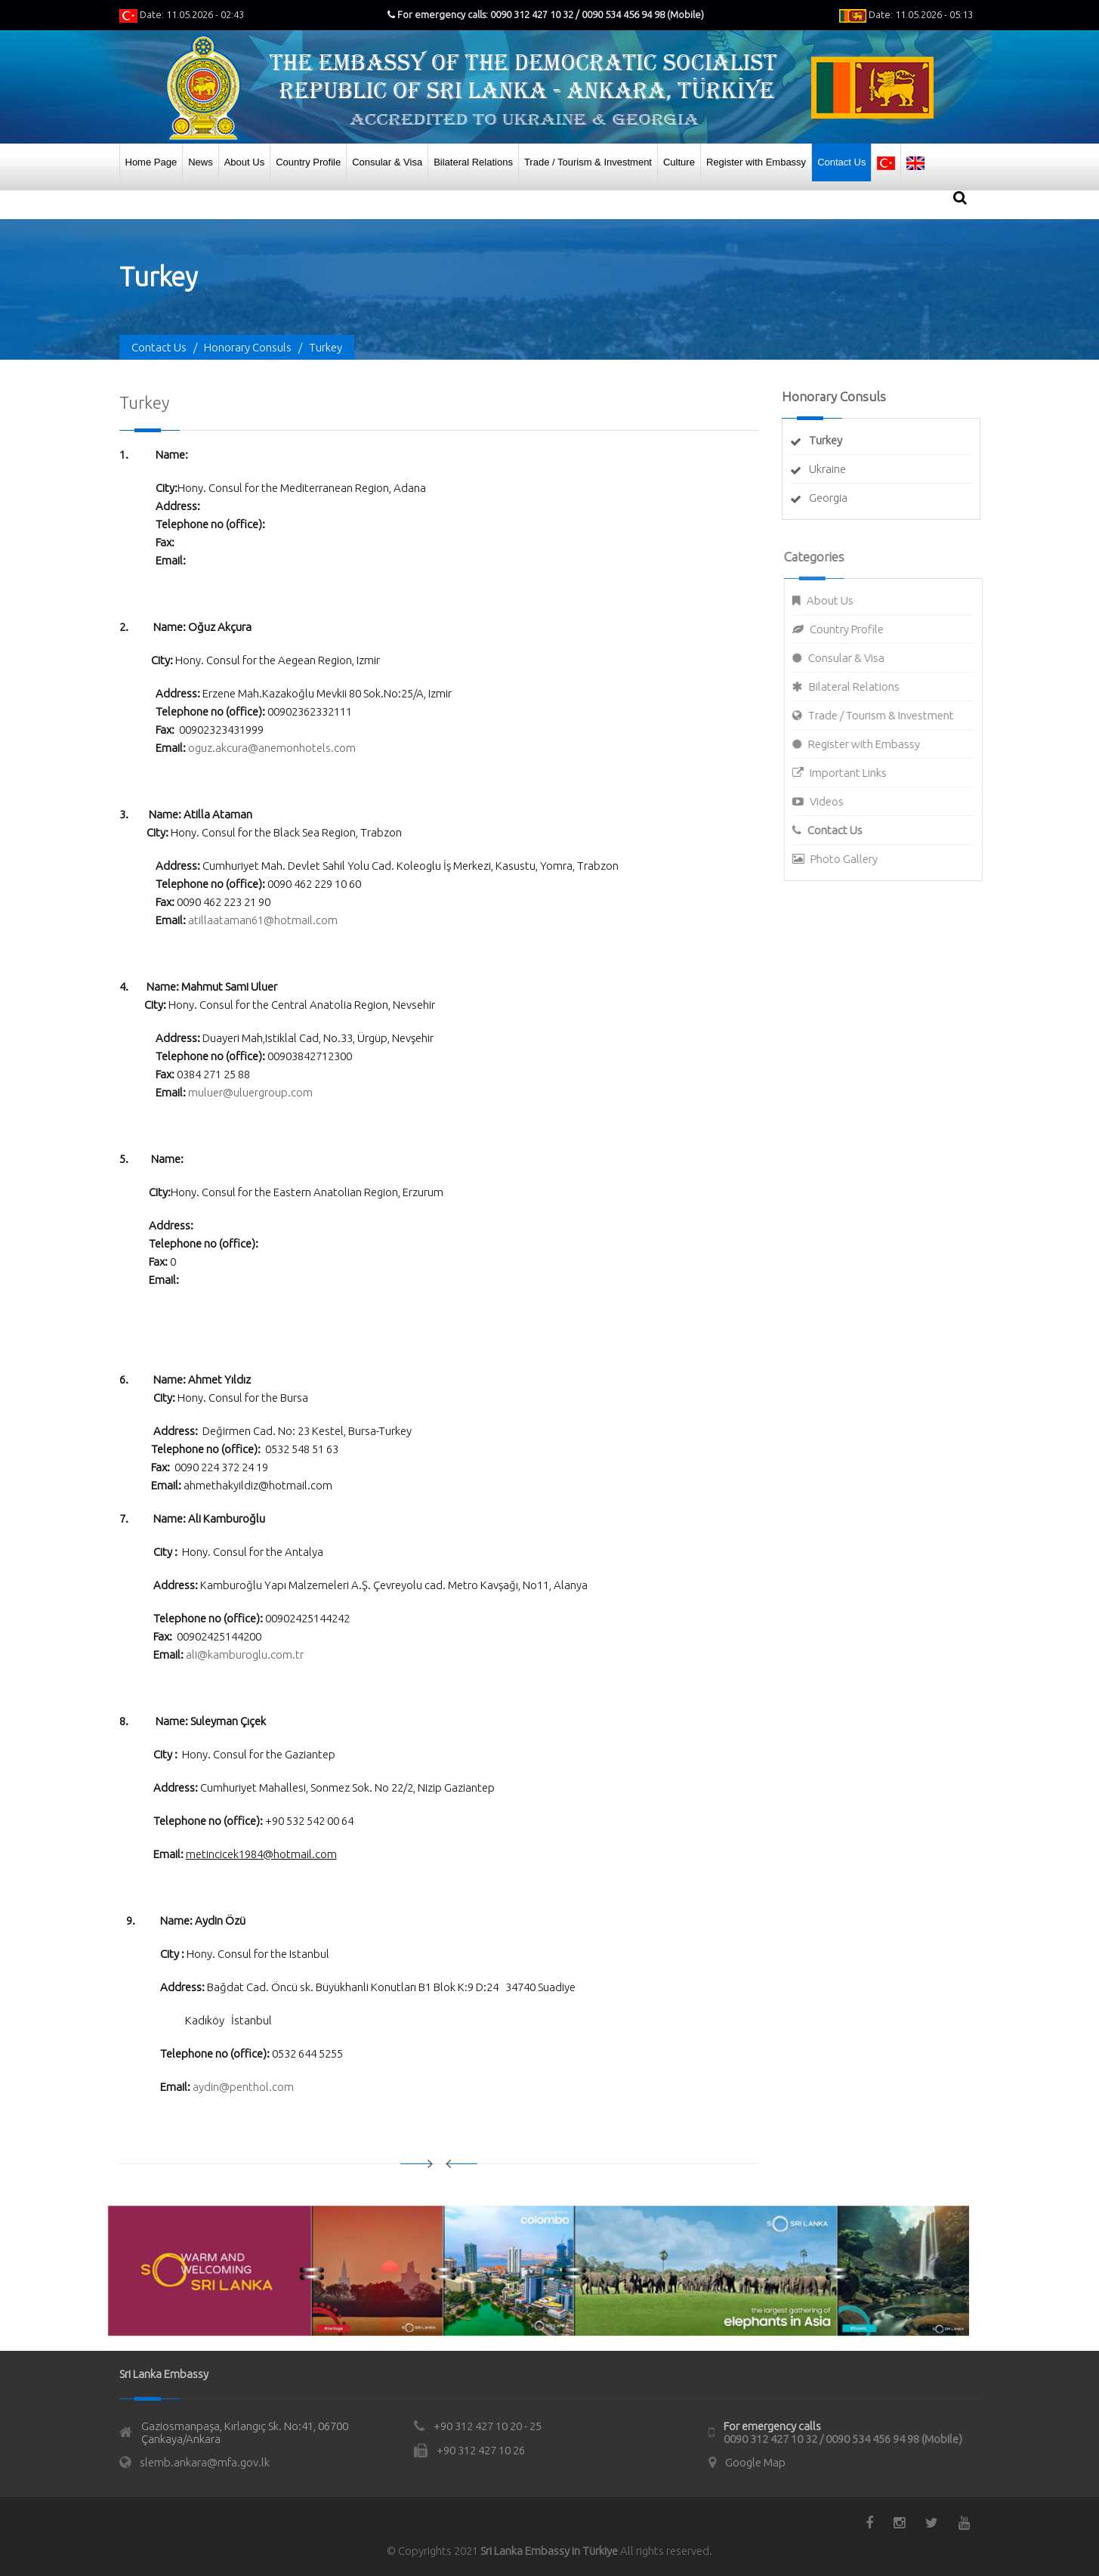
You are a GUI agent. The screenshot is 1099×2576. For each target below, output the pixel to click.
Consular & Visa (387, 162)
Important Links (855, 772)
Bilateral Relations (473, 162)
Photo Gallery (851, 858)
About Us (244, 162)
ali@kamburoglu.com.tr (245, 1654)
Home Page (151, 162)
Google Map (755, 2462)
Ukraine (827, 468)
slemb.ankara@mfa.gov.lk (205, 2462)
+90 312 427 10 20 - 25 (488, 2426)
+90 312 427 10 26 (481, 2450)
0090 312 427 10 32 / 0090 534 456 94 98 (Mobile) (843, 2438)
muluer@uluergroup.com (250, 1092)
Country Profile (308, 162)
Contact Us (841, 162)
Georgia (828, 497)
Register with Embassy (756, 162)
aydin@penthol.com (243, 2086)
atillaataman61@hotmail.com (263, 920)
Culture (679, 162)
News (200, 162)
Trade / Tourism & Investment (588, 162)
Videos (834, 801)
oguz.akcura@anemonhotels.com (272, 747)
